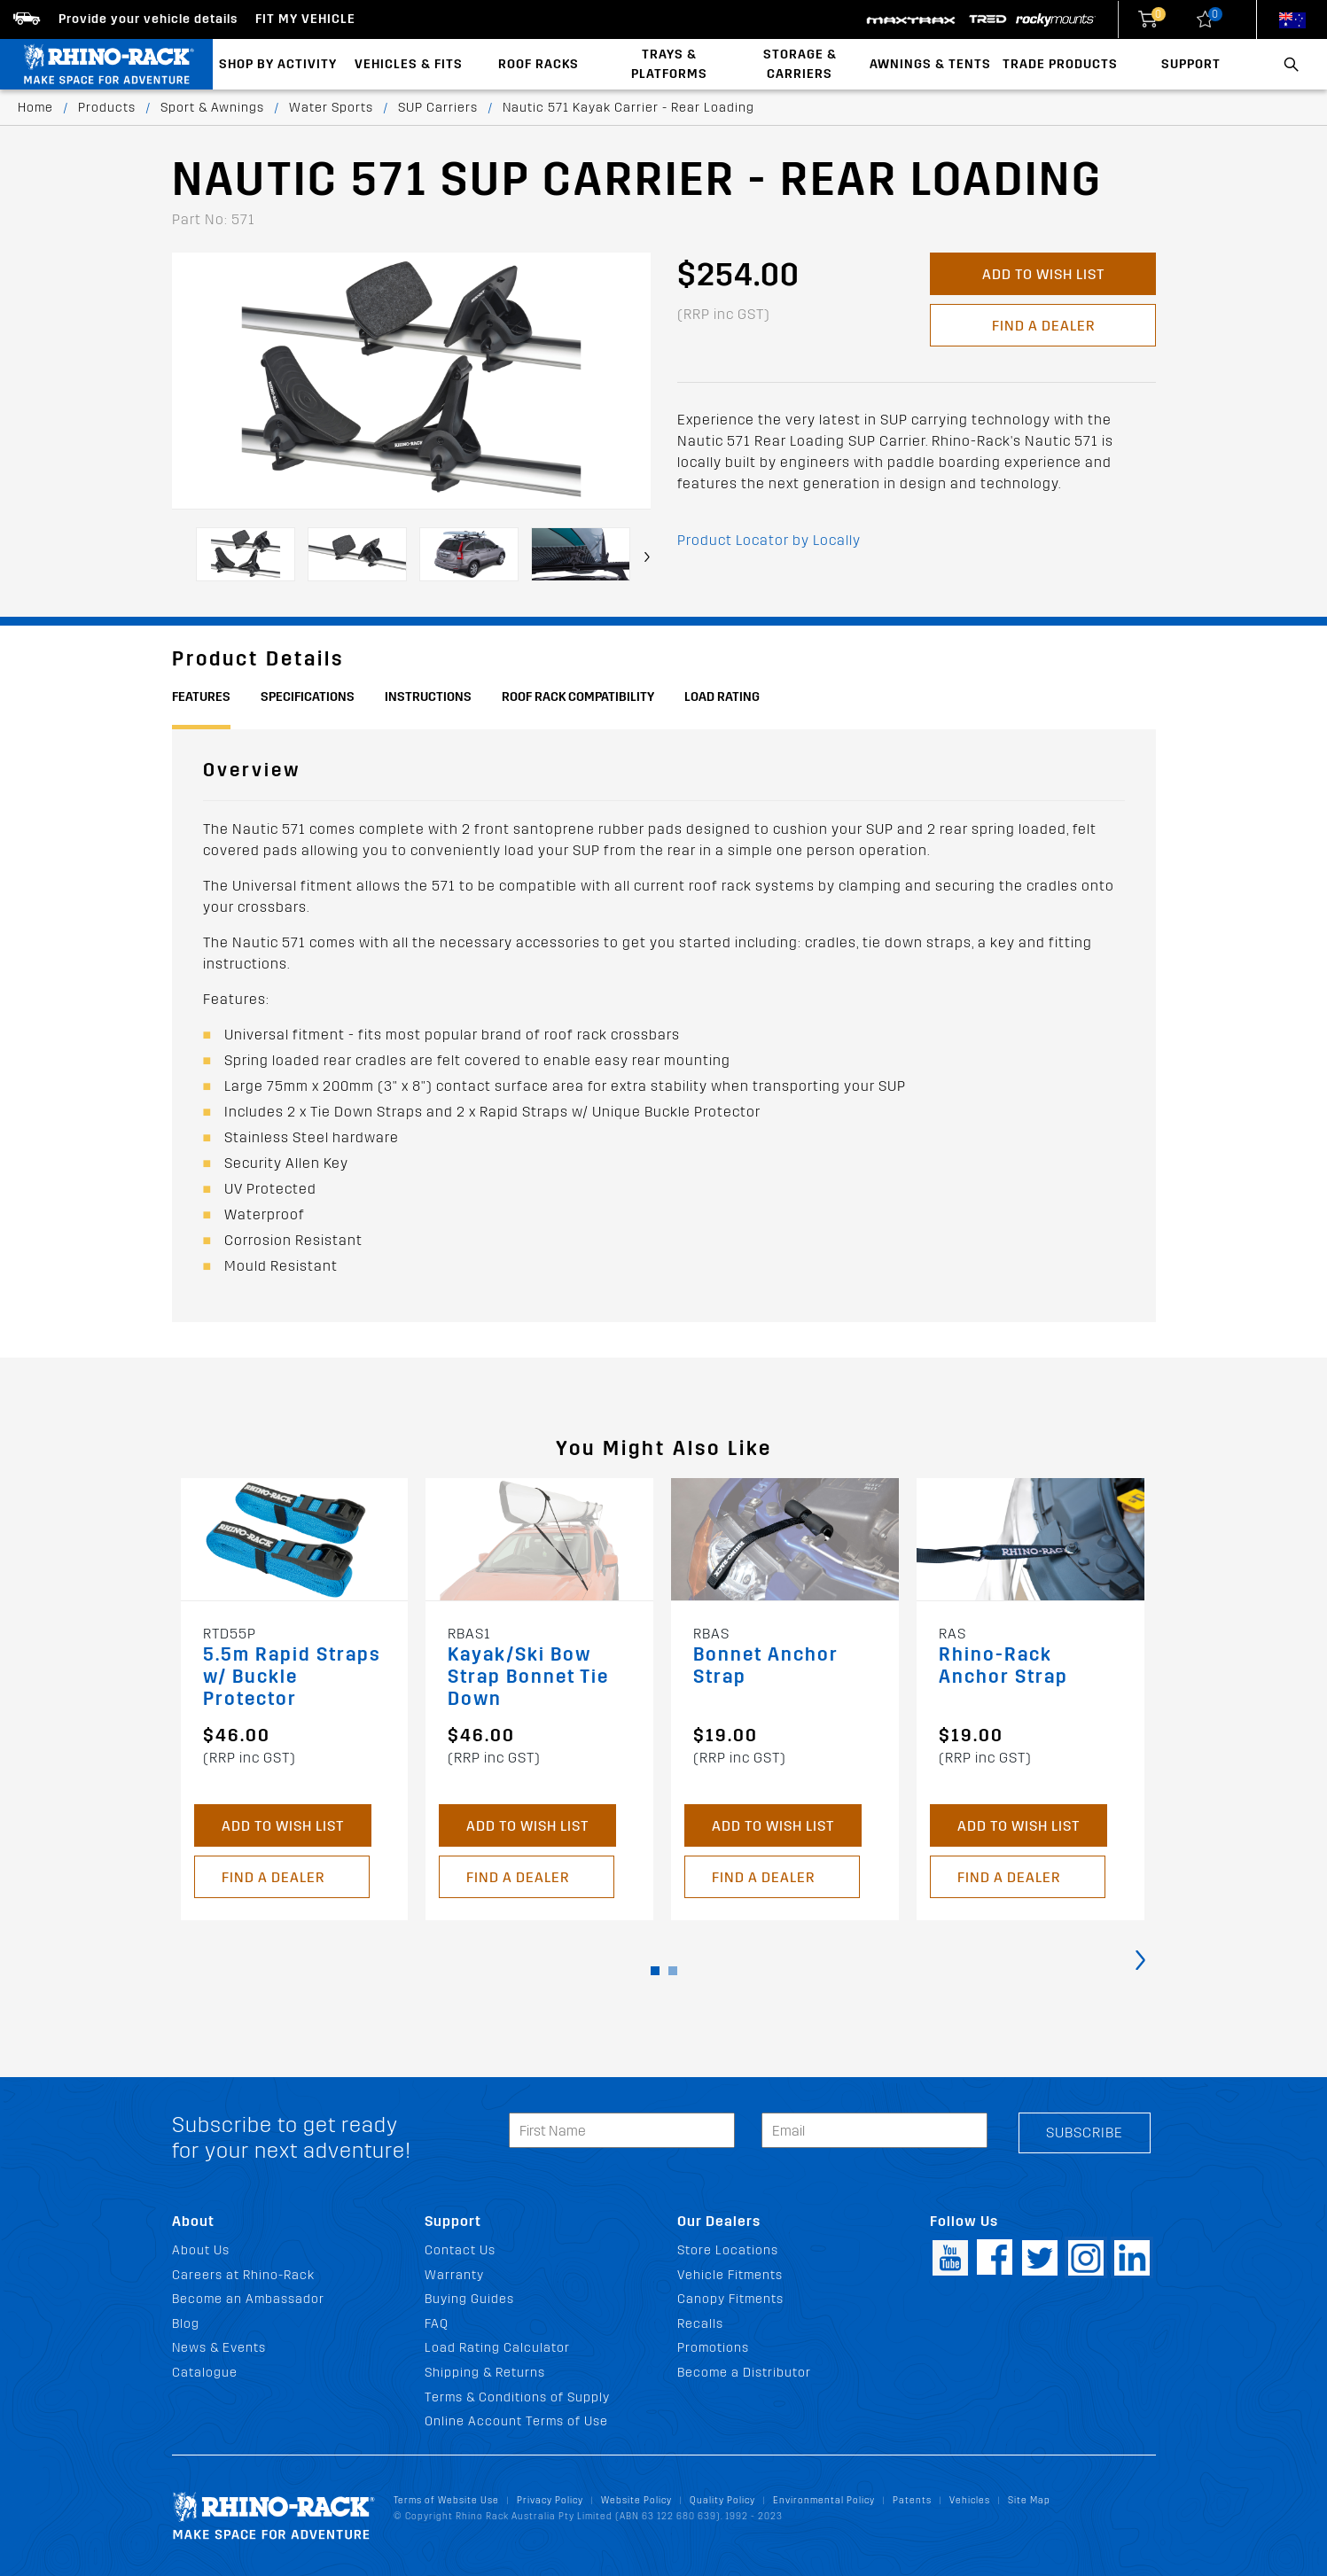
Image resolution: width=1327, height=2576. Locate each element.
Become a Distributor (744, 2372)
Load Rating (722, 696)
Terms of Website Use (446, 2500)
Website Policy (636, 2500)
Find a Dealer (1042, 325)
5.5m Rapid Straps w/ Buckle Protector (292, 1677)
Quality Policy (722, 2500)
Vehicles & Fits (409, 64)
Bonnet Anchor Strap (766, 1666)
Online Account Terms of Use (516, 2421)
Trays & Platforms (669, 64)
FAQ (437, 2323)
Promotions (713, 2347)
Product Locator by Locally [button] (769, 540)
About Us (201, 2250)
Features (201, 696)
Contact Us (460, 2250)
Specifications (308, 696)
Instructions (428, 696)
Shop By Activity (278, 64)
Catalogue (205, 2372)
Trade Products (1060, 64)
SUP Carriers (438, 107)
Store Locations (727, 2250)
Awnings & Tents (930, 64)
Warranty (454, 2275)
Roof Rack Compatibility (578, 696)
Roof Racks (538, 64)
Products (107, 107)
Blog (185, 2323)
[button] (655, 1970)
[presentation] (647, 556)
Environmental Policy (824, 2500)
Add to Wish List (1042, 274)
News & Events (219, 2347)
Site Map (1029, 2500)
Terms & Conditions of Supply (517, 2397)
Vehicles (969, 2500)
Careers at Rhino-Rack (243, 2275)
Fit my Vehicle (305, 19)
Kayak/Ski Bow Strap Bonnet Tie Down (528, 1677)
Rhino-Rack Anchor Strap (1003, 1666)
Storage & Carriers (800, 64)
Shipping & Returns (485, 2372)
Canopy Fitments (730, 2299)
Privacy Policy (550, 2500)
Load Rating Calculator (497, 2347)
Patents (912, 2500)
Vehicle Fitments (730, 2275)
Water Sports (331, 107)
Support (1191, 64)
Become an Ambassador (248, 2299)
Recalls (700, 2323)
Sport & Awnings (212, 107)
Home (35, 107)
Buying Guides (469, 2299)
